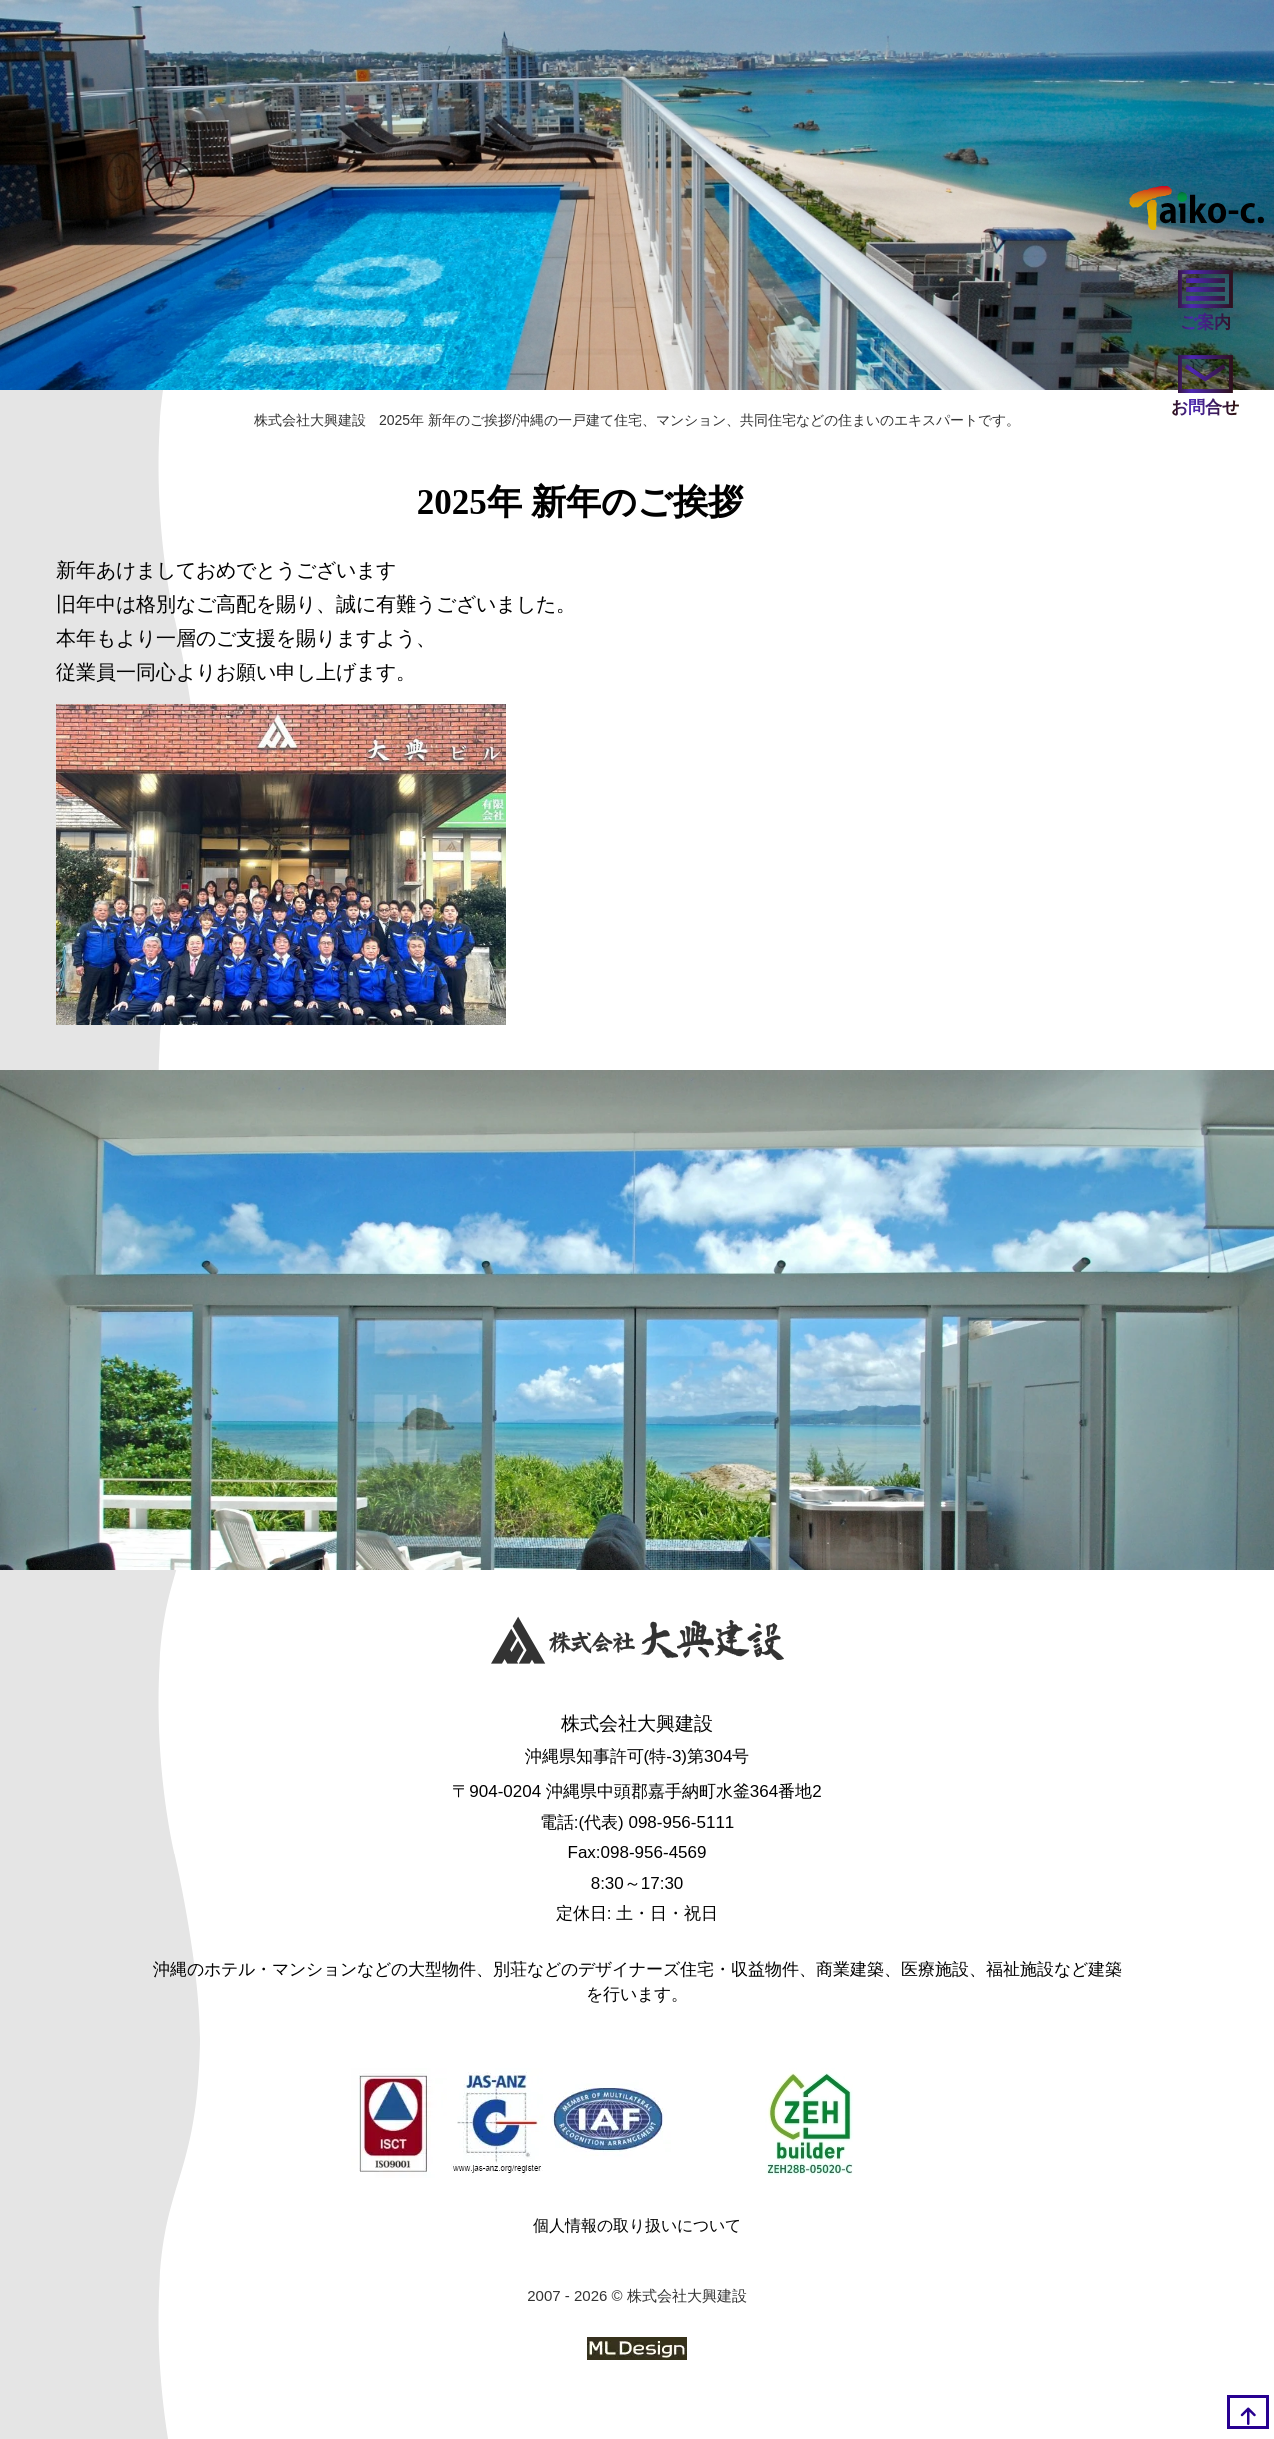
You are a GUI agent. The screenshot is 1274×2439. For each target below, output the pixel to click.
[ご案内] (1205, 302)
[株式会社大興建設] (637, 1644)
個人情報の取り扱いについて (637, 2225)
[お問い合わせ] (1205, 387)
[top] (1248, 2412)
